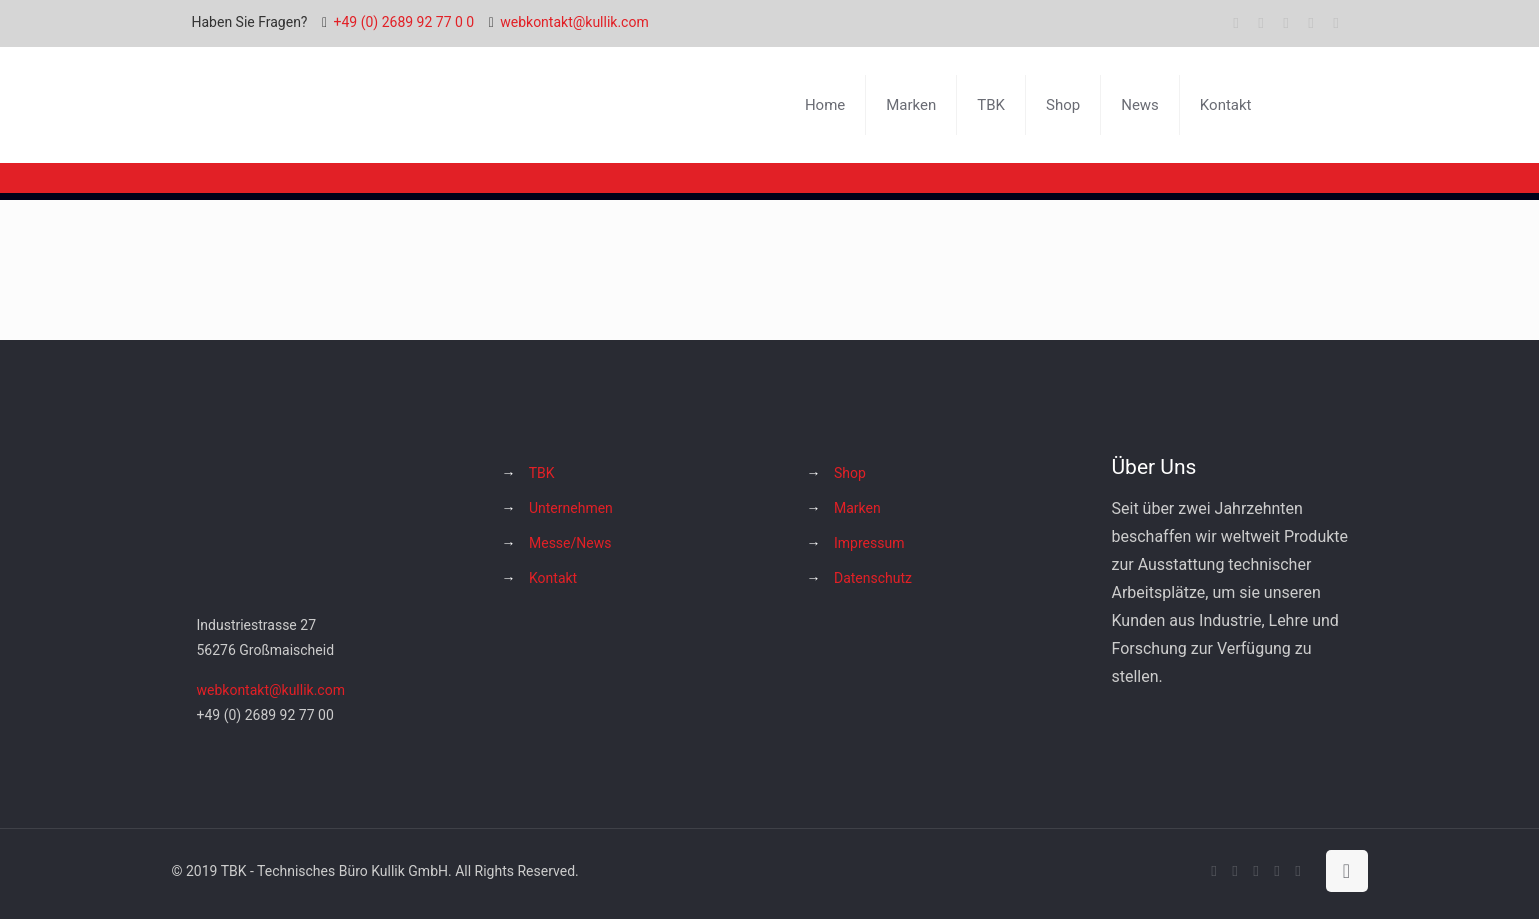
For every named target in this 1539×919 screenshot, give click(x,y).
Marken (857, 508)
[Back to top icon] (1347, 871)
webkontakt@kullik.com (271, 690)
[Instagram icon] (1311, 23)
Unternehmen (571, 508)
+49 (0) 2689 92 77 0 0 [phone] (404, 22)
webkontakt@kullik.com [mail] (574, 22)
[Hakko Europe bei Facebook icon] (1336, 23)
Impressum (869, 543)
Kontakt (553, 578)
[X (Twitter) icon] (1261, 23)
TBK (542, 473)
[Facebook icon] (1236, 23)
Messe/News (570, 543)
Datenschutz (873, 578)
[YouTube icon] (1286, 23)
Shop (850, 473)
